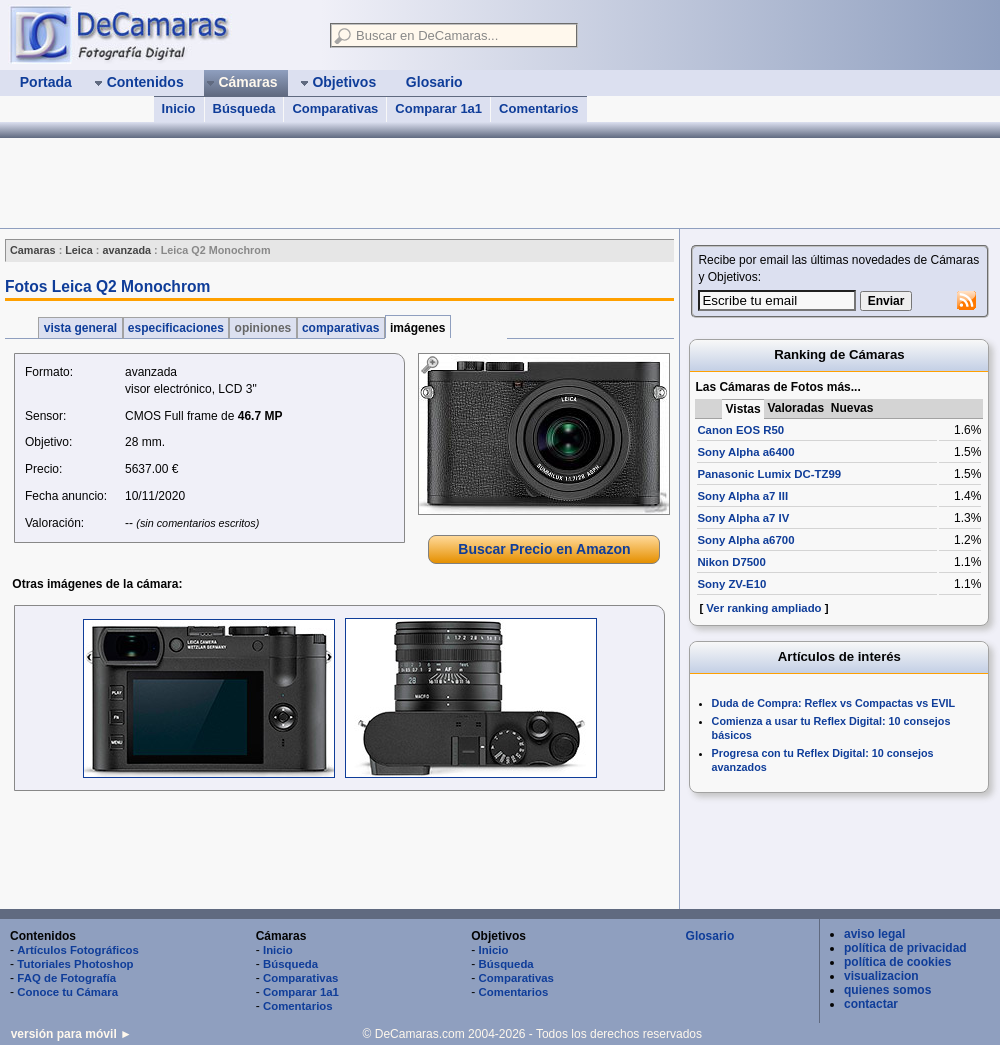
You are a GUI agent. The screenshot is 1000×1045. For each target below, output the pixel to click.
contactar (871, 1004)
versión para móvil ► (71, 1034)
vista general (80, 328)
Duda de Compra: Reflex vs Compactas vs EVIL (834, 703)
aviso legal (874, 934)
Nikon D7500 (731, 562)
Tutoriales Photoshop (75, 964)
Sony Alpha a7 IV (743, 518)
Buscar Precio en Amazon (544, 549)
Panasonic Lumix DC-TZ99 (769, 474)
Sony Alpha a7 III (742, 496)
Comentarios (538, 108)
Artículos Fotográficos (78, 950)
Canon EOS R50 (740, 430)
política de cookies (897, 962)
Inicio (179, 108)
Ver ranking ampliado (763, 608)
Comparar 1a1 (438, 108)
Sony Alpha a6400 (745, 452)
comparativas (341, 328)
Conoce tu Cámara (67, 992)
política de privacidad (905, 948)
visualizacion (881, 976)
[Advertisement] (338, 852)
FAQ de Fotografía (66, 978)
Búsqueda (244, 108)
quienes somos (887, 990)
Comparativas (335, 108)
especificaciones (176, 328)
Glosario (710, 936)
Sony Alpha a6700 (745, 540)
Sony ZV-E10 (731, 584)
